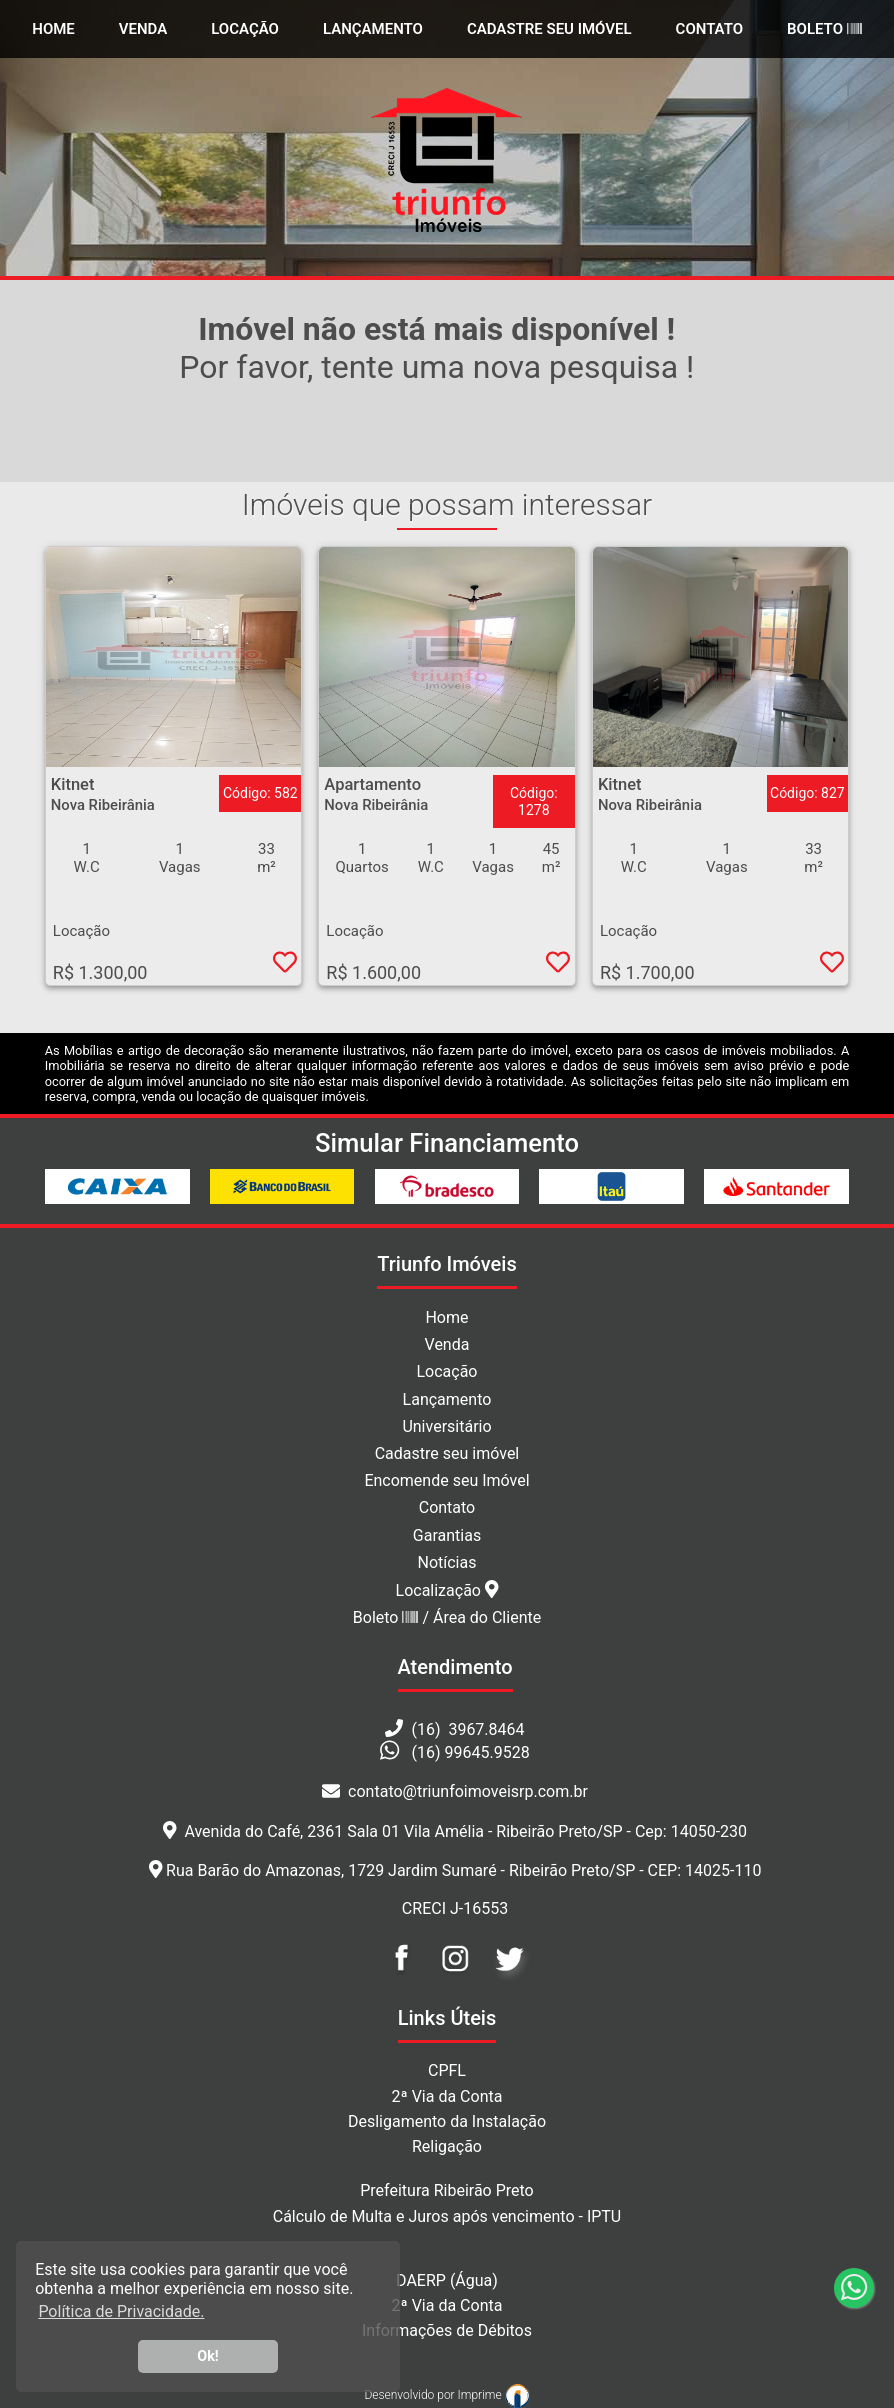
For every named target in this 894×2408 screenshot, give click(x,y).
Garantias (447, 1535)
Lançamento (373, 29)
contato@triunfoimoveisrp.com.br (455, 1791)
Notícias (447, 1562)
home (53, 29)
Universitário (446, 1426)
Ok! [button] (208, 2356)
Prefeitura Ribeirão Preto (447, 2190)
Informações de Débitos (447, 2330)
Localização (447, 1590)
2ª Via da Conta (447, 2096)
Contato (710, 29)
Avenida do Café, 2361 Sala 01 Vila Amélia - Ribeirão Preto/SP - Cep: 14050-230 (455, 1831)
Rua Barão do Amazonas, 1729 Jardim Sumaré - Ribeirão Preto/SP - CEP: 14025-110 (455, 1870)
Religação (447, 2146)
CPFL (447, 2070)
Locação (245, 29)
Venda (143, 29)
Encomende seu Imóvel (446, 1480)
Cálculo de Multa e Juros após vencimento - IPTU (447, 2216)
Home (446, 1317)
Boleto (824, 29)
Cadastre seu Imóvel (549, 29)
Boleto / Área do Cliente (447, 1617)
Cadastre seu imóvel (447, 1453)
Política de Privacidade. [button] (121, 2311)
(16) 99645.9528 (471, 1752)
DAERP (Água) (447, 2280)
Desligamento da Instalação (447, 2121)
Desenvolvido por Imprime (446, 2395)
